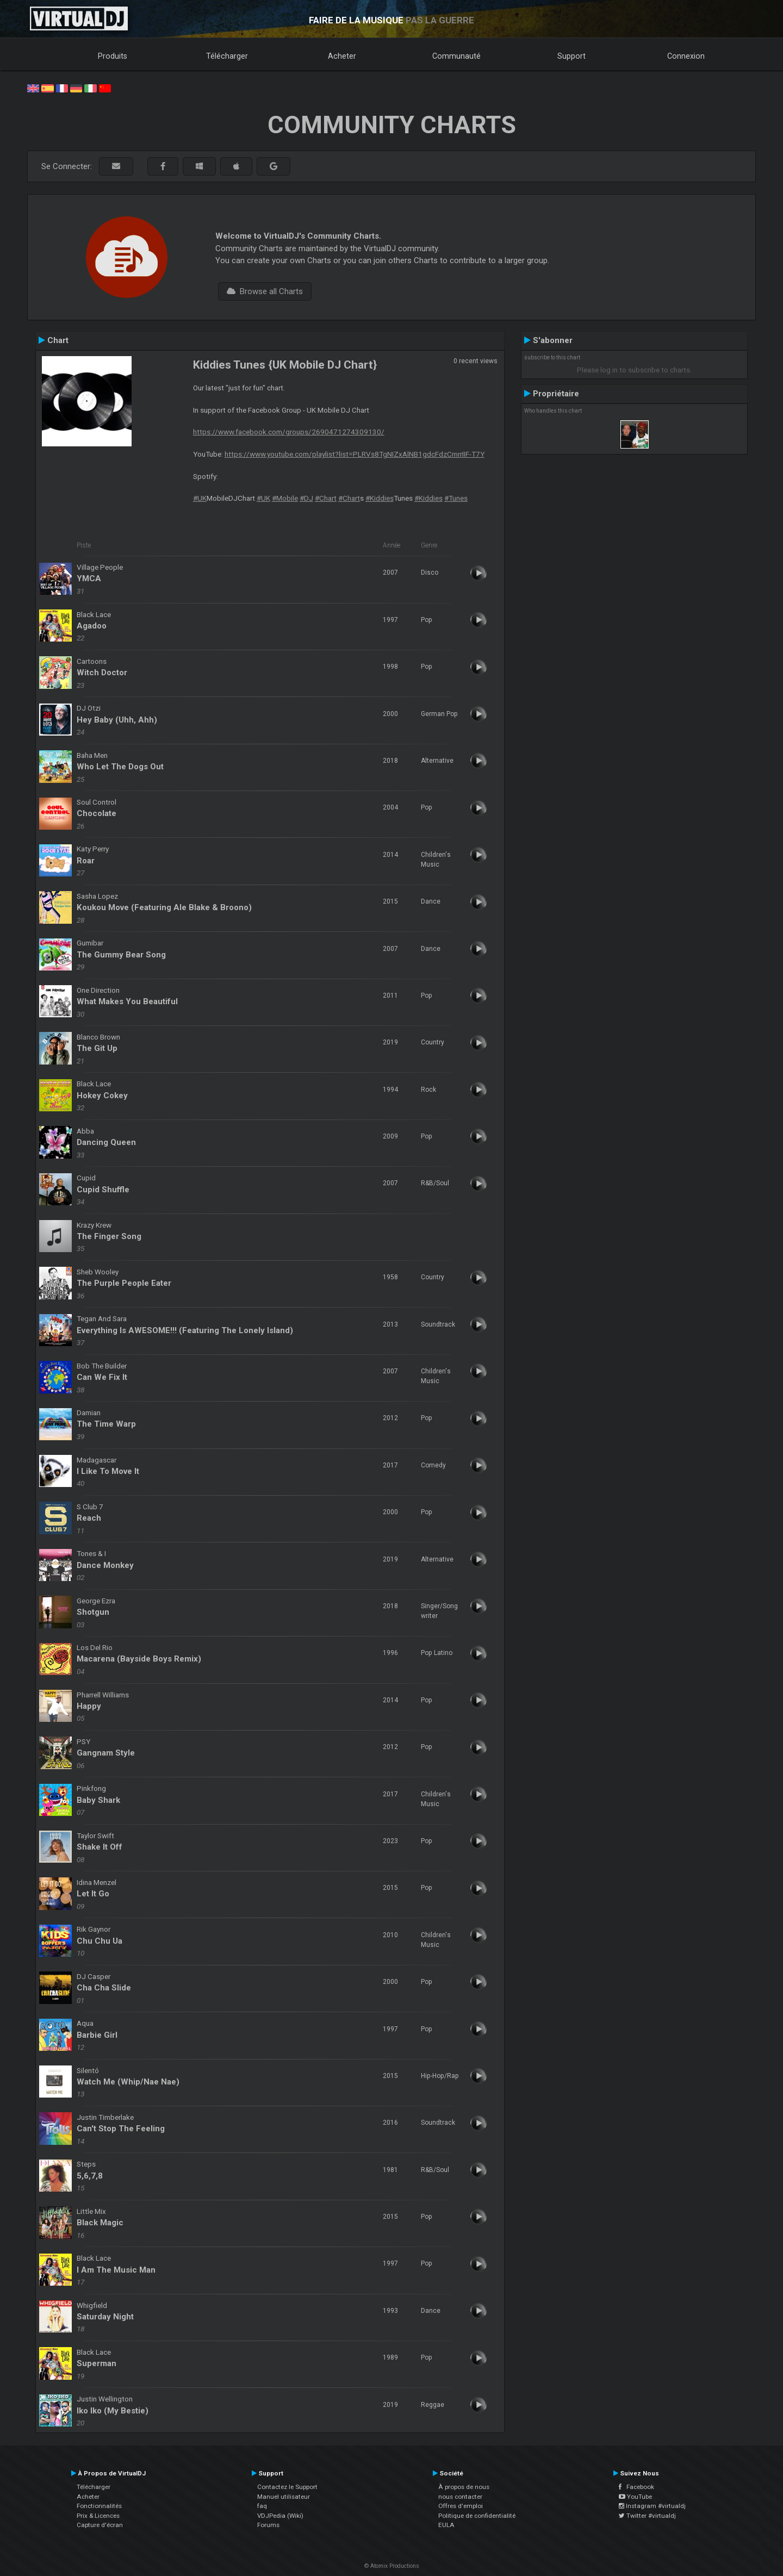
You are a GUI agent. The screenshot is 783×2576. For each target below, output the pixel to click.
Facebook (636, 2487)
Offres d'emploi (460, 2506)
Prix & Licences (98, 2515)
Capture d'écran (100, 2525)
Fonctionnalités (99, 2506)
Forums (268, 2525)
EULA (446, 2525)
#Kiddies (379, 498)
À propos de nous (463, 2487)
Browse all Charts (265, 291)
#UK (200, 498)
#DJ (306, 498)
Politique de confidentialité (476, 2515)
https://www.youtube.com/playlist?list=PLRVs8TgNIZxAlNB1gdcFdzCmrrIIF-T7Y (354, 454)
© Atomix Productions (391, 2565)
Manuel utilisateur (283, 2496)
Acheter (342, 56)
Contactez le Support (287, 2487)
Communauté (456, 56)
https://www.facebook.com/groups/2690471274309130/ (288, 431)
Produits (112, 56)
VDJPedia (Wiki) (280, 2515)
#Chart (326, 498)
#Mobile (285, 498)
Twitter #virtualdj (647, 2515)
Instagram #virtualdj (652, 2506)
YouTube (635, 2496)
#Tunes (456, 498)
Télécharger (227, 56)
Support (571, 56)
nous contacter (460, 2496)
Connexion (686, 56)
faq (262, 2506)
